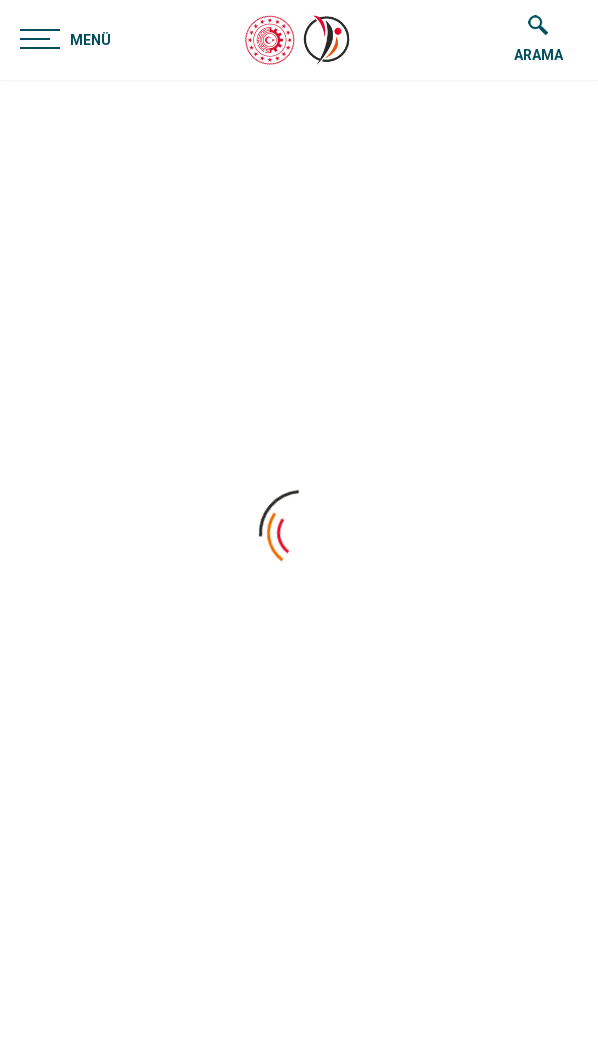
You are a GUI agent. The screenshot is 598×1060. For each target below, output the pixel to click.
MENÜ (65, 38)
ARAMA (538, 39)
